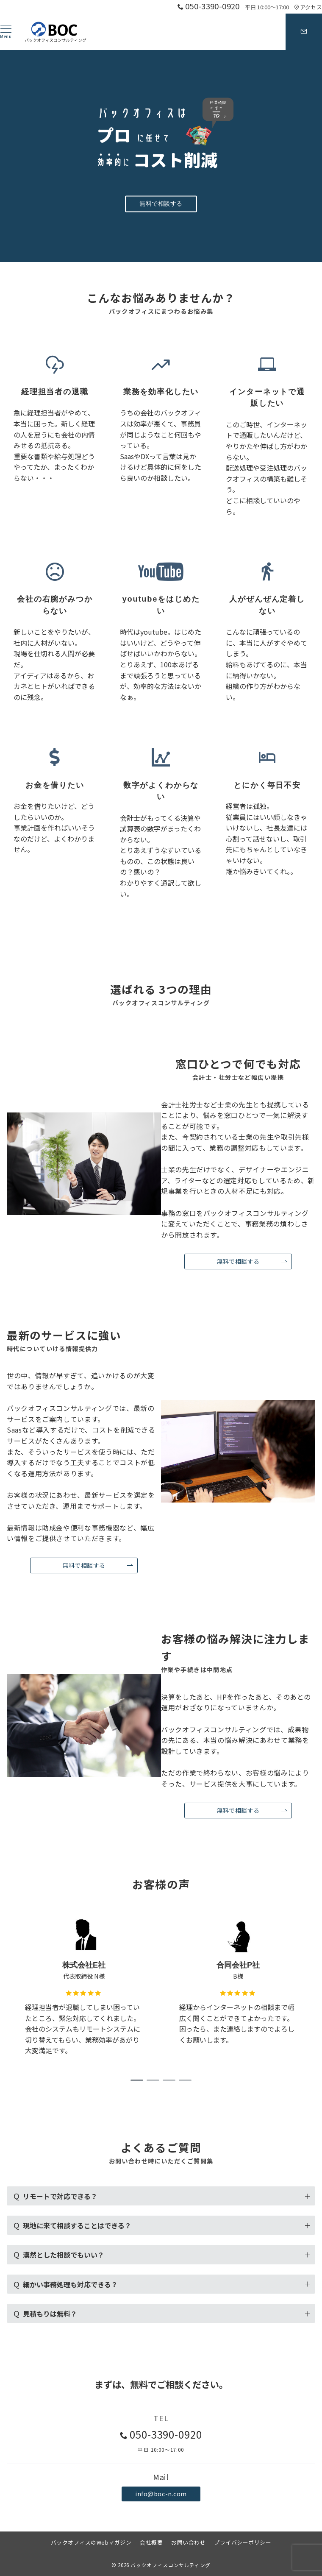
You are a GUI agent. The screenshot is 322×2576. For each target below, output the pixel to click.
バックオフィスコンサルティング (170, 2565)
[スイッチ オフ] (304, 32)
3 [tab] (169, 2080)
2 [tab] (153, 2080)
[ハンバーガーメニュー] (5, 31)
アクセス (308, 7)
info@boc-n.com (161, 2494)
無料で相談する (161, 203)
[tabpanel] (84, 1990)
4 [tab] (185, 2080)
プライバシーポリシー (242, 2542)
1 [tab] (136, 2080)
